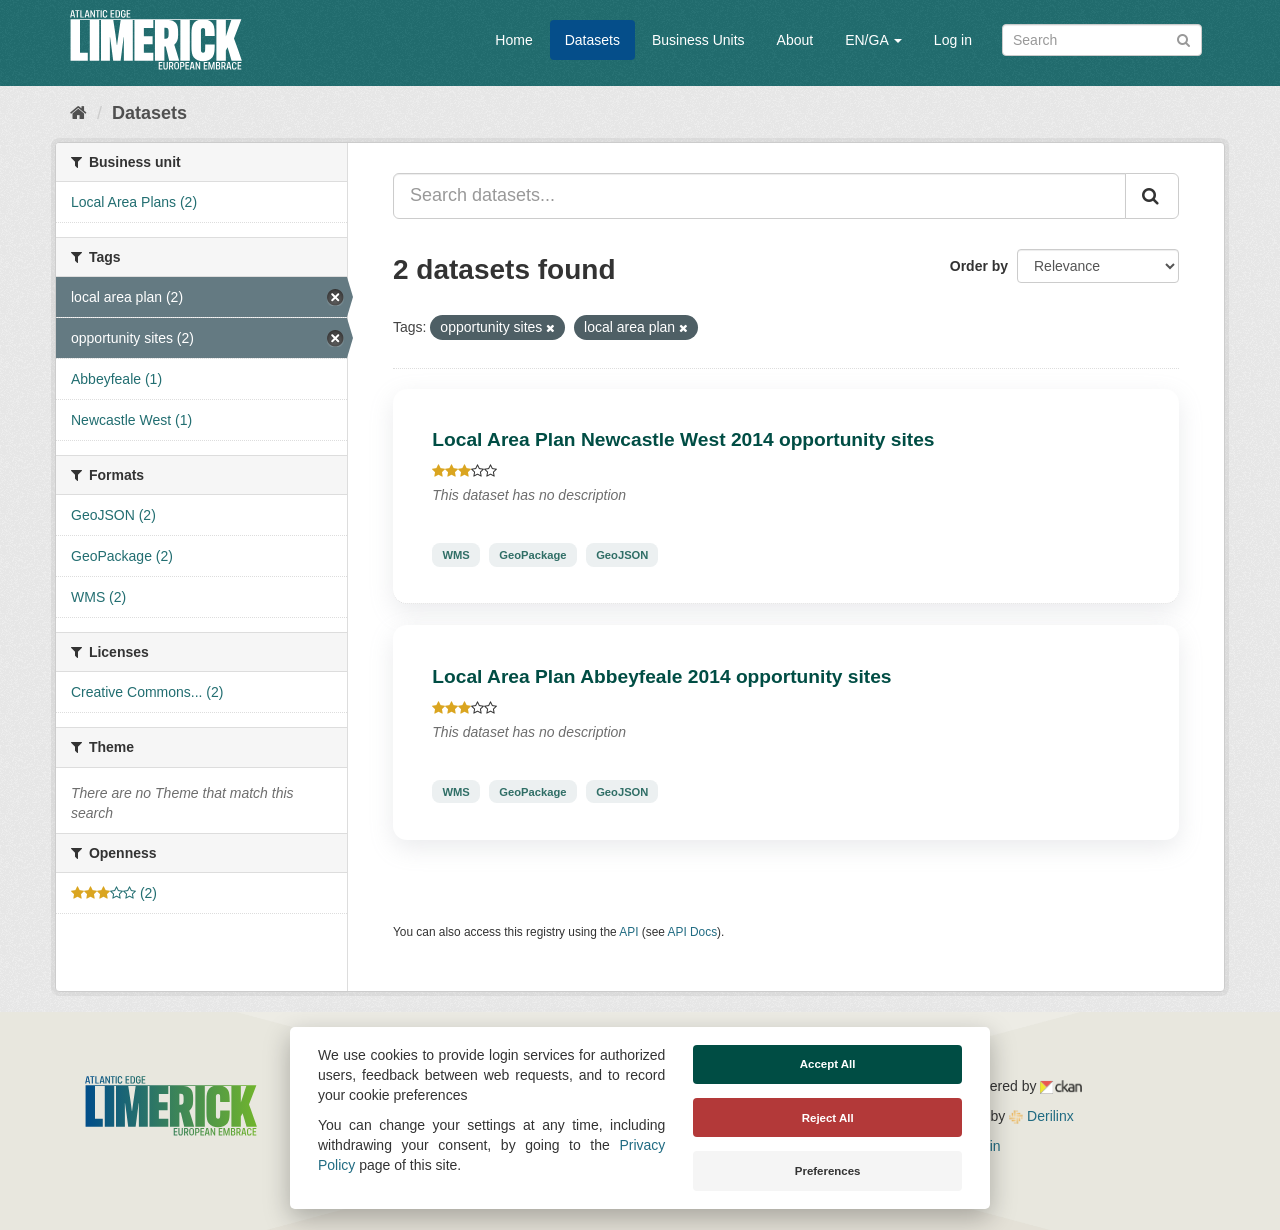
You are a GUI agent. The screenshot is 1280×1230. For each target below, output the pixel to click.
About (795, 40)
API (628, 932)
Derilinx (1041, 1116)
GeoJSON (622, 555)
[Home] (78, 113)
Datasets (592, 40)
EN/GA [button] (873, 40)
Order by (979, 266)
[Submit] (1183, 38)
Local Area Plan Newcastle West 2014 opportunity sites (683, 439)
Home (513, 40)
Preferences (828, 1171)
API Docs (693, 932)
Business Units (698, 40)
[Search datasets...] (759, 196)
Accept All (828, 1064)
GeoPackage (532, 555)
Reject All (828, 1118)
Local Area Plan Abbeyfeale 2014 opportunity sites (661, 676)
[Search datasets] (1102, 40)
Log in (953, 40)
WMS (455, 555)
